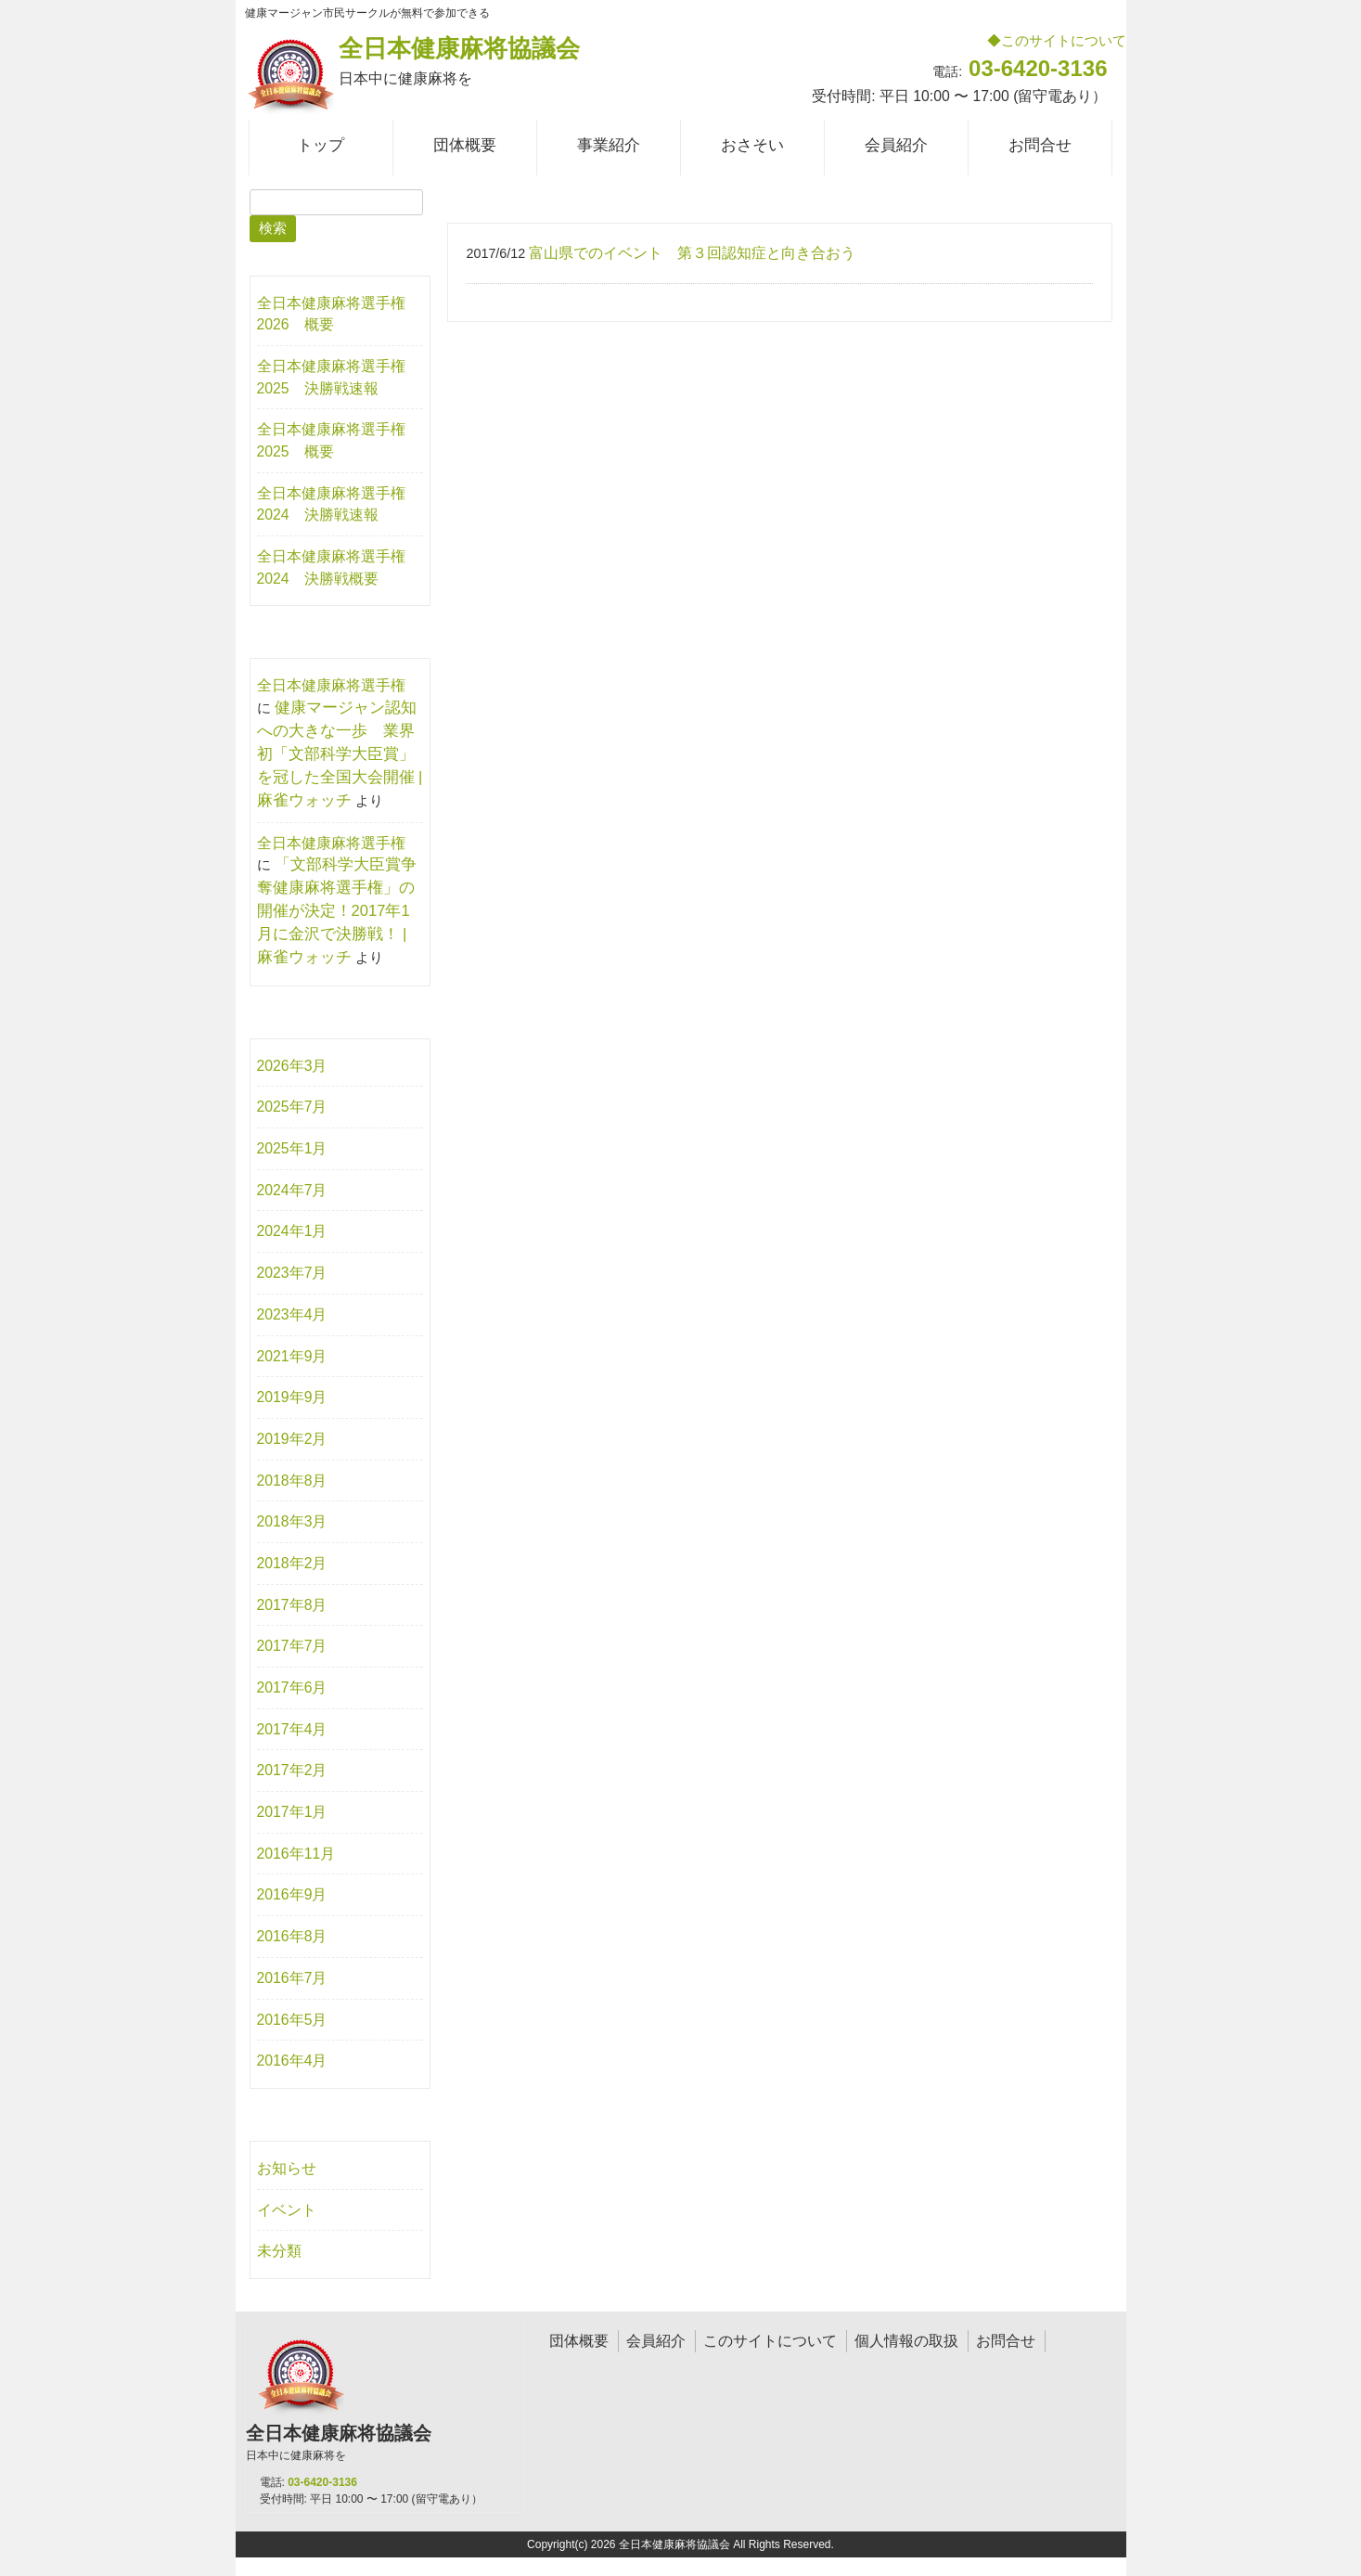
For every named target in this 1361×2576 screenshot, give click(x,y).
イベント (286, 2210)
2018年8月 (292, 1480)
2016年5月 (292, 2020)
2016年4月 (292, 2060)
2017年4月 (292, 1729)
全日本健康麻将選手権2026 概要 (331, 314)
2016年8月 (292, 1936)
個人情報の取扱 (906, 2341)
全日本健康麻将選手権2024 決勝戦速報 (331, 504)
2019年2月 (292, 1439)
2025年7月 (292, 1106)
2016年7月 (292, 1978)
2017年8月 (292, 1605)
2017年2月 (292, 1770)
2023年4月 (292, 1314)
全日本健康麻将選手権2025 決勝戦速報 (331, 377)
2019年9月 (292, 1397)
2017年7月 (292, 1646)
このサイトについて (770, 2341)
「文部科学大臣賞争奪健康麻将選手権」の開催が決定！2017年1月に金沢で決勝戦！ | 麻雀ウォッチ (337, 911)
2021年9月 (292, 1356)
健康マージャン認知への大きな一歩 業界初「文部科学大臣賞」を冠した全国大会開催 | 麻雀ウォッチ (340, 754)
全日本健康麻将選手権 (331, 685)
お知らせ (286, 2168)
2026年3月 (292, 1066)
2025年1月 (292, 1148)
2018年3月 (292, 1521)
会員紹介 (656, 2341)
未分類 (279, 2251)
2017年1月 (292, 1812)
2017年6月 (292, 1687)
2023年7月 (292, 1273)
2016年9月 (292, 1894)
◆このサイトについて (1056, 40)
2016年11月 (296, 1853)
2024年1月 (292, 1231)
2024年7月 (292, 1190)
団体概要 (579, 2341)
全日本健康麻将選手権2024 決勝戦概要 (331, 567)
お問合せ (1005, 2341)
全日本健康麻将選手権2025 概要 (331, 440)
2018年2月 (292, 1563)
